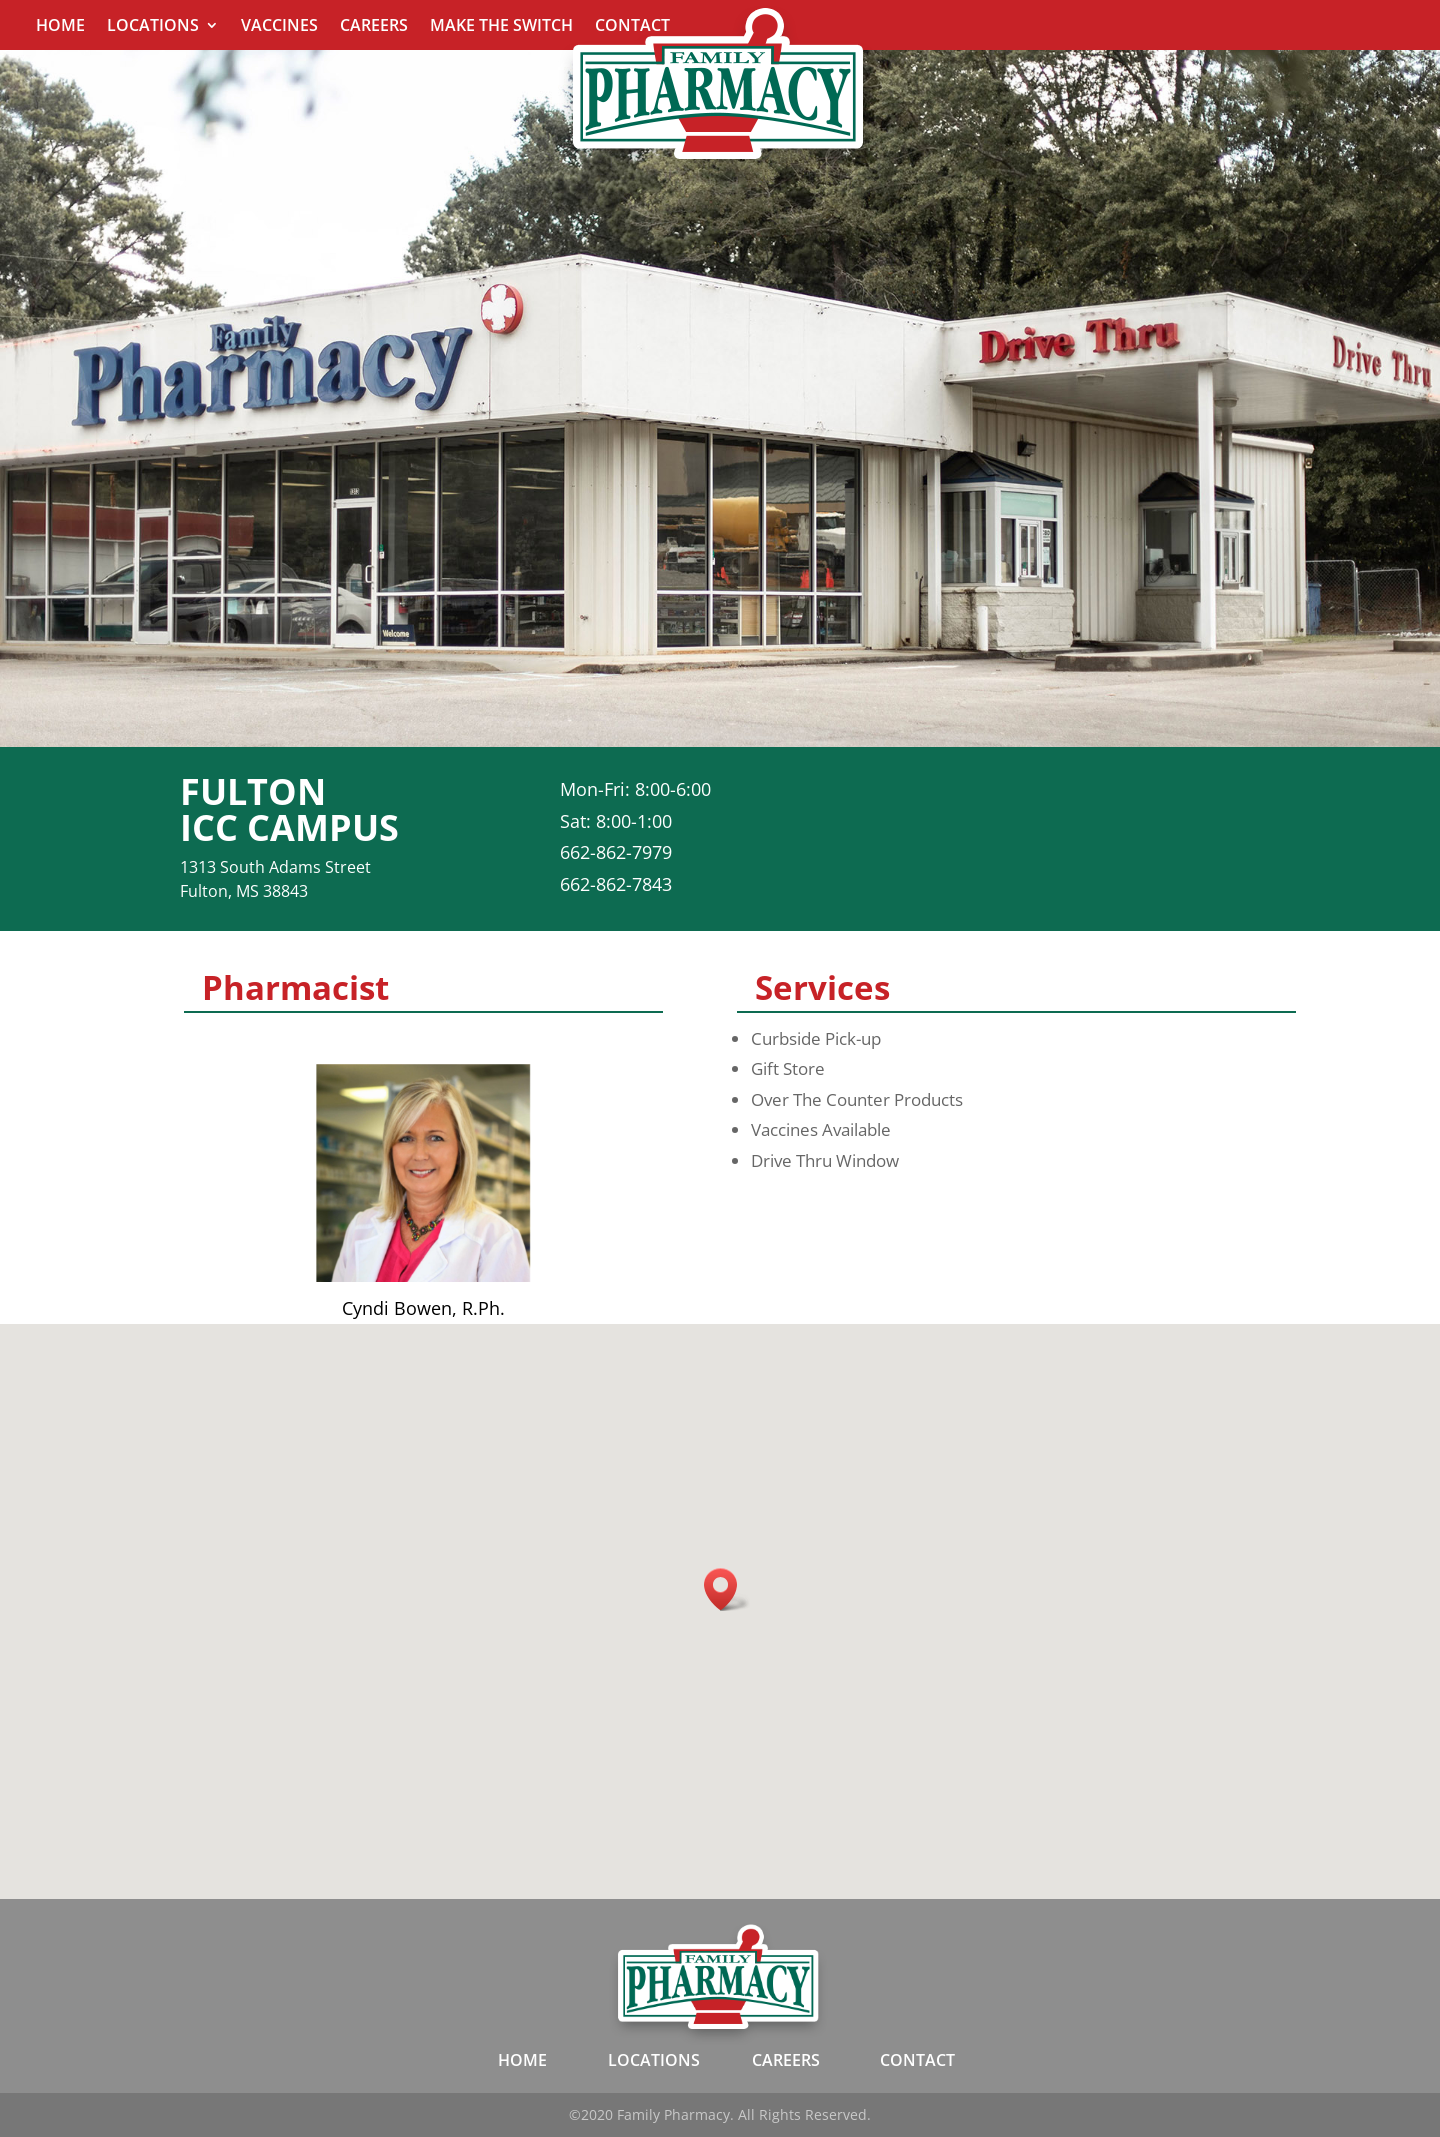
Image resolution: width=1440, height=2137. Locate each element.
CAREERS (786, 2060)
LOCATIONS (654, 2060)
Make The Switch (501, 27)
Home (60, 27)
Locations (153, 27)
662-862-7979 (616, 852)
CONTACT (917, 2060)
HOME (522, 2060)
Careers (374, 27)
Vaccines (279, 27)
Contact (632, 27)
